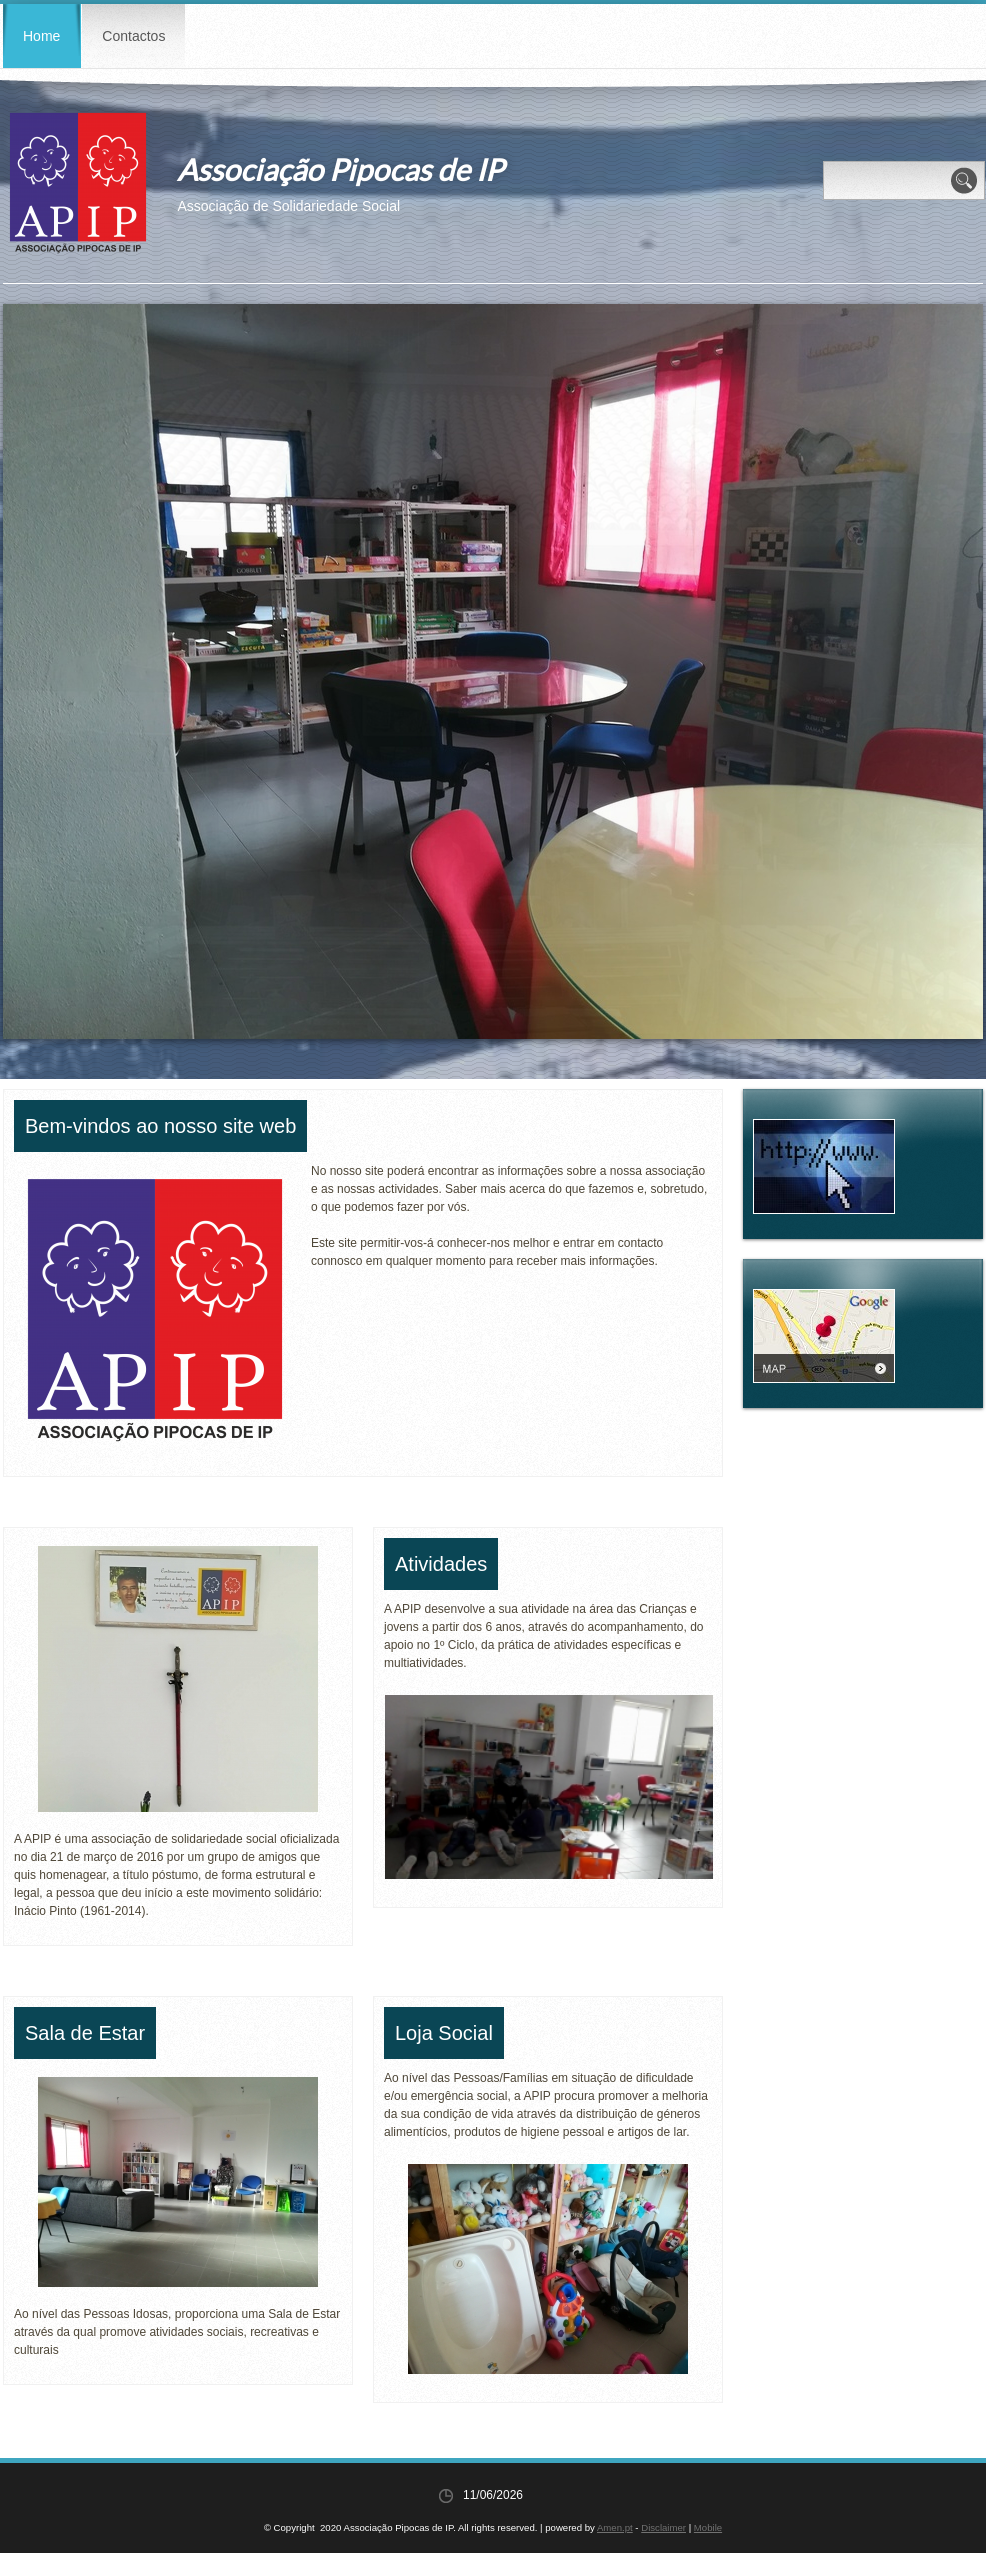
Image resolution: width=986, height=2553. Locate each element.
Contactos (133, 36)
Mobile (708, 2527)
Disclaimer (663, 2527)
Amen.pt (615, 2527)
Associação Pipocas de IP (340, 169)
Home (41, 36)
